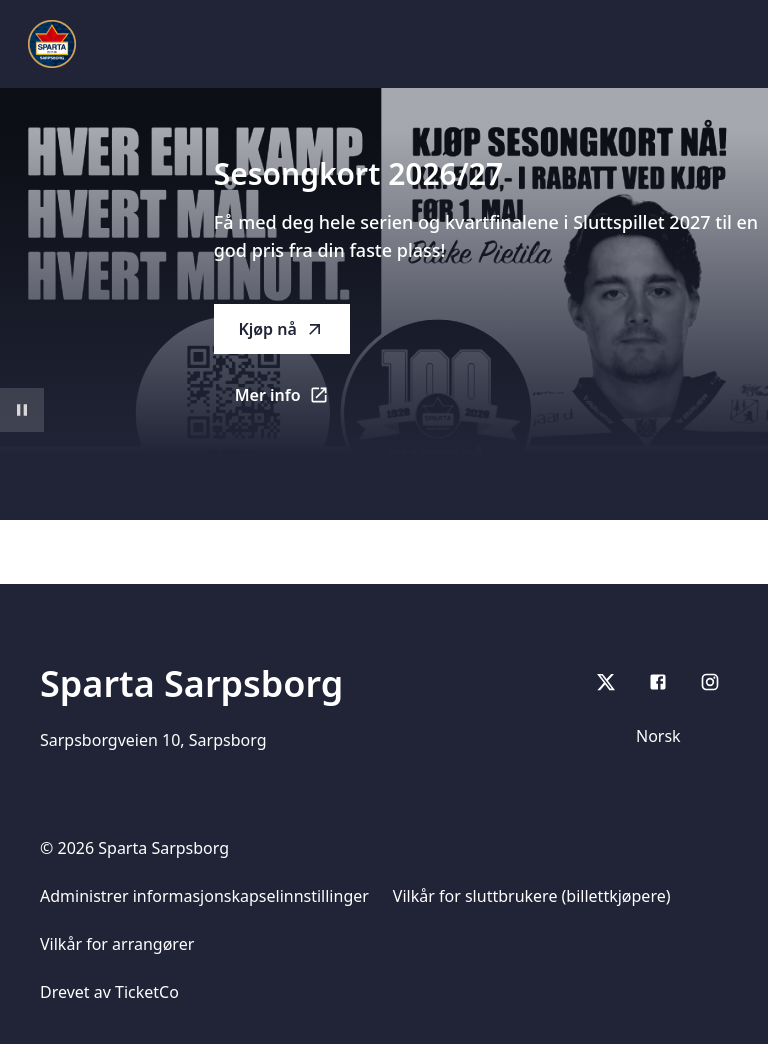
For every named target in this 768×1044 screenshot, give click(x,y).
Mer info (292, 401)
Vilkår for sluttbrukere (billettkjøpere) (532, 896)
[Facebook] (658, 682)
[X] (606, 682)
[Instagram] (710, 682)
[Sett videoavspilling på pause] (22, 410)
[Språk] (676, 736)
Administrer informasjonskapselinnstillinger (204, 896)
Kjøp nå (281, 329)
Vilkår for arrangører (117, 944)
